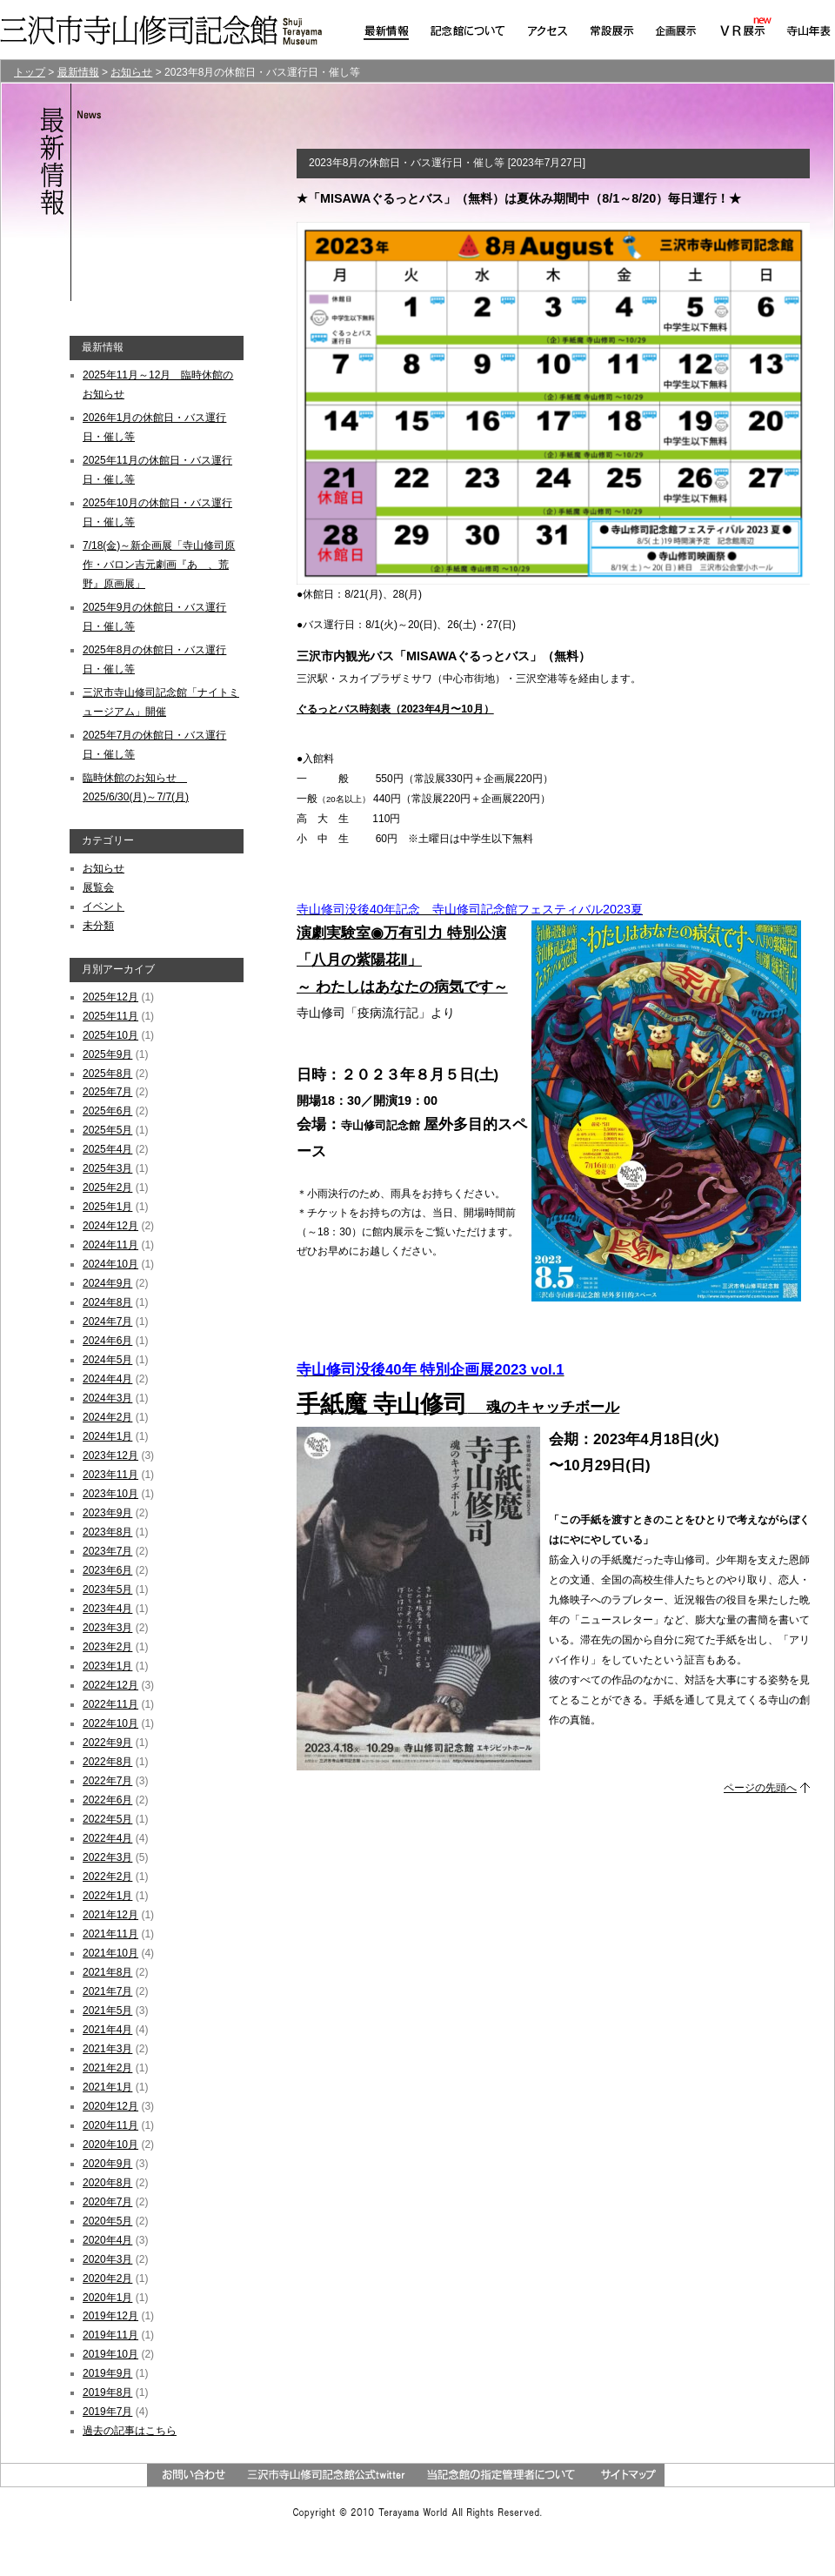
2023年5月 (107, 1589)
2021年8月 (107, 1972)
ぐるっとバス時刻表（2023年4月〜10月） (395, 709)
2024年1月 (107, 1436)
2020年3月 (107, 2259)
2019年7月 (107, 2411)
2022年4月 (107, 1838)
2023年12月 (110, 1455)
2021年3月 (107, 2049)
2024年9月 (107, 1283)
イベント (103, 906)
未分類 (98, 926)
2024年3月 (107, 1398)
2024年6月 (107, 1341)
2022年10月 (110, 1723)
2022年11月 (110, 1704)
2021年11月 (110, 1934)
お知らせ (103, 868)
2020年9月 (107, 2164)
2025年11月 (110, 1016)
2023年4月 (107, 1608)
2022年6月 (107, 1800)
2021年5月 (107, 2010)
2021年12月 (110, 1915)
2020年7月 (107, 2202)
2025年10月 (110, 1035)
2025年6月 (107, 1111)
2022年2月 (107, 1876)
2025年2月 (107, 1187)
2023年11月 (110, 1475)
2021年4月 (107, 2030)
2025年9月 (107, 1054)
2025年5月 (107, 1130)
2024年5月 (107, 1360)
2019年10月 (110, 2354)
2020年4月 (107, 2240)
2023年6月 (107, 1570)
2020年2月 (107, 2278)
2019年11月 (110, 2335)
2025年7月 (107, 1092)
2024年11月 (110, 1245)
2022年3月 (107, 1857)
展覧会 (98, 887)
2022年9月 (107, 1742)
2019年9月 (107, 2373)
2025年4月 (107, 1149)
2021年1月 (107, 2087)
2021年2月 (107, 2068)
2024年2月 (107, 1417)
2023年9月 (107, 1513)
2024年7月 (107, 1321)
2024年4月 (107, 1379)
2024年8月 (107, 1302)
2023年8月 (107, 1532)
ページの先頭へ (760, 1788)
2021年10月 (110, 1953)
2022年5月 (107, 1819)
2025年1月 (107, 1207)
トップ (29, 72)
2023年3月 (107, 1628)
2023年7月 (107, 1551)
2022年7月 (107, 1781)
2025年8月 (107, 1073)
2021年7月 (107, 1991)
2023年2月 (107, 1647)
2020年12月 (110, 2106)
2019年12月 (110, 2316)
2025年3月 (107, 1168)
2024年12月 (110, 1226)
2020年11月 (110, 2125)
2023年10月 (110, 1494)
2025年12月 (110, 997)
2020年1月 (107, 2298)
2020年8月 (107, 2183)
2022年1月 (107, 1896)
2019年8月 (107, 2392)
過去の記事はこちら (130, 2431)
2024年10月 (110, 1264)
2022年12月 (110, 1685)
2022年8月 (107, 1762)
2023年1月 (107, 1666)
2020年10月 (110, 2144)
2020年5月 (107, 2221)
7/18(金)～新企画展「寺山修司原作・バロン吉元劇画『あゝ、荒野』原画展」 (159, 564)
